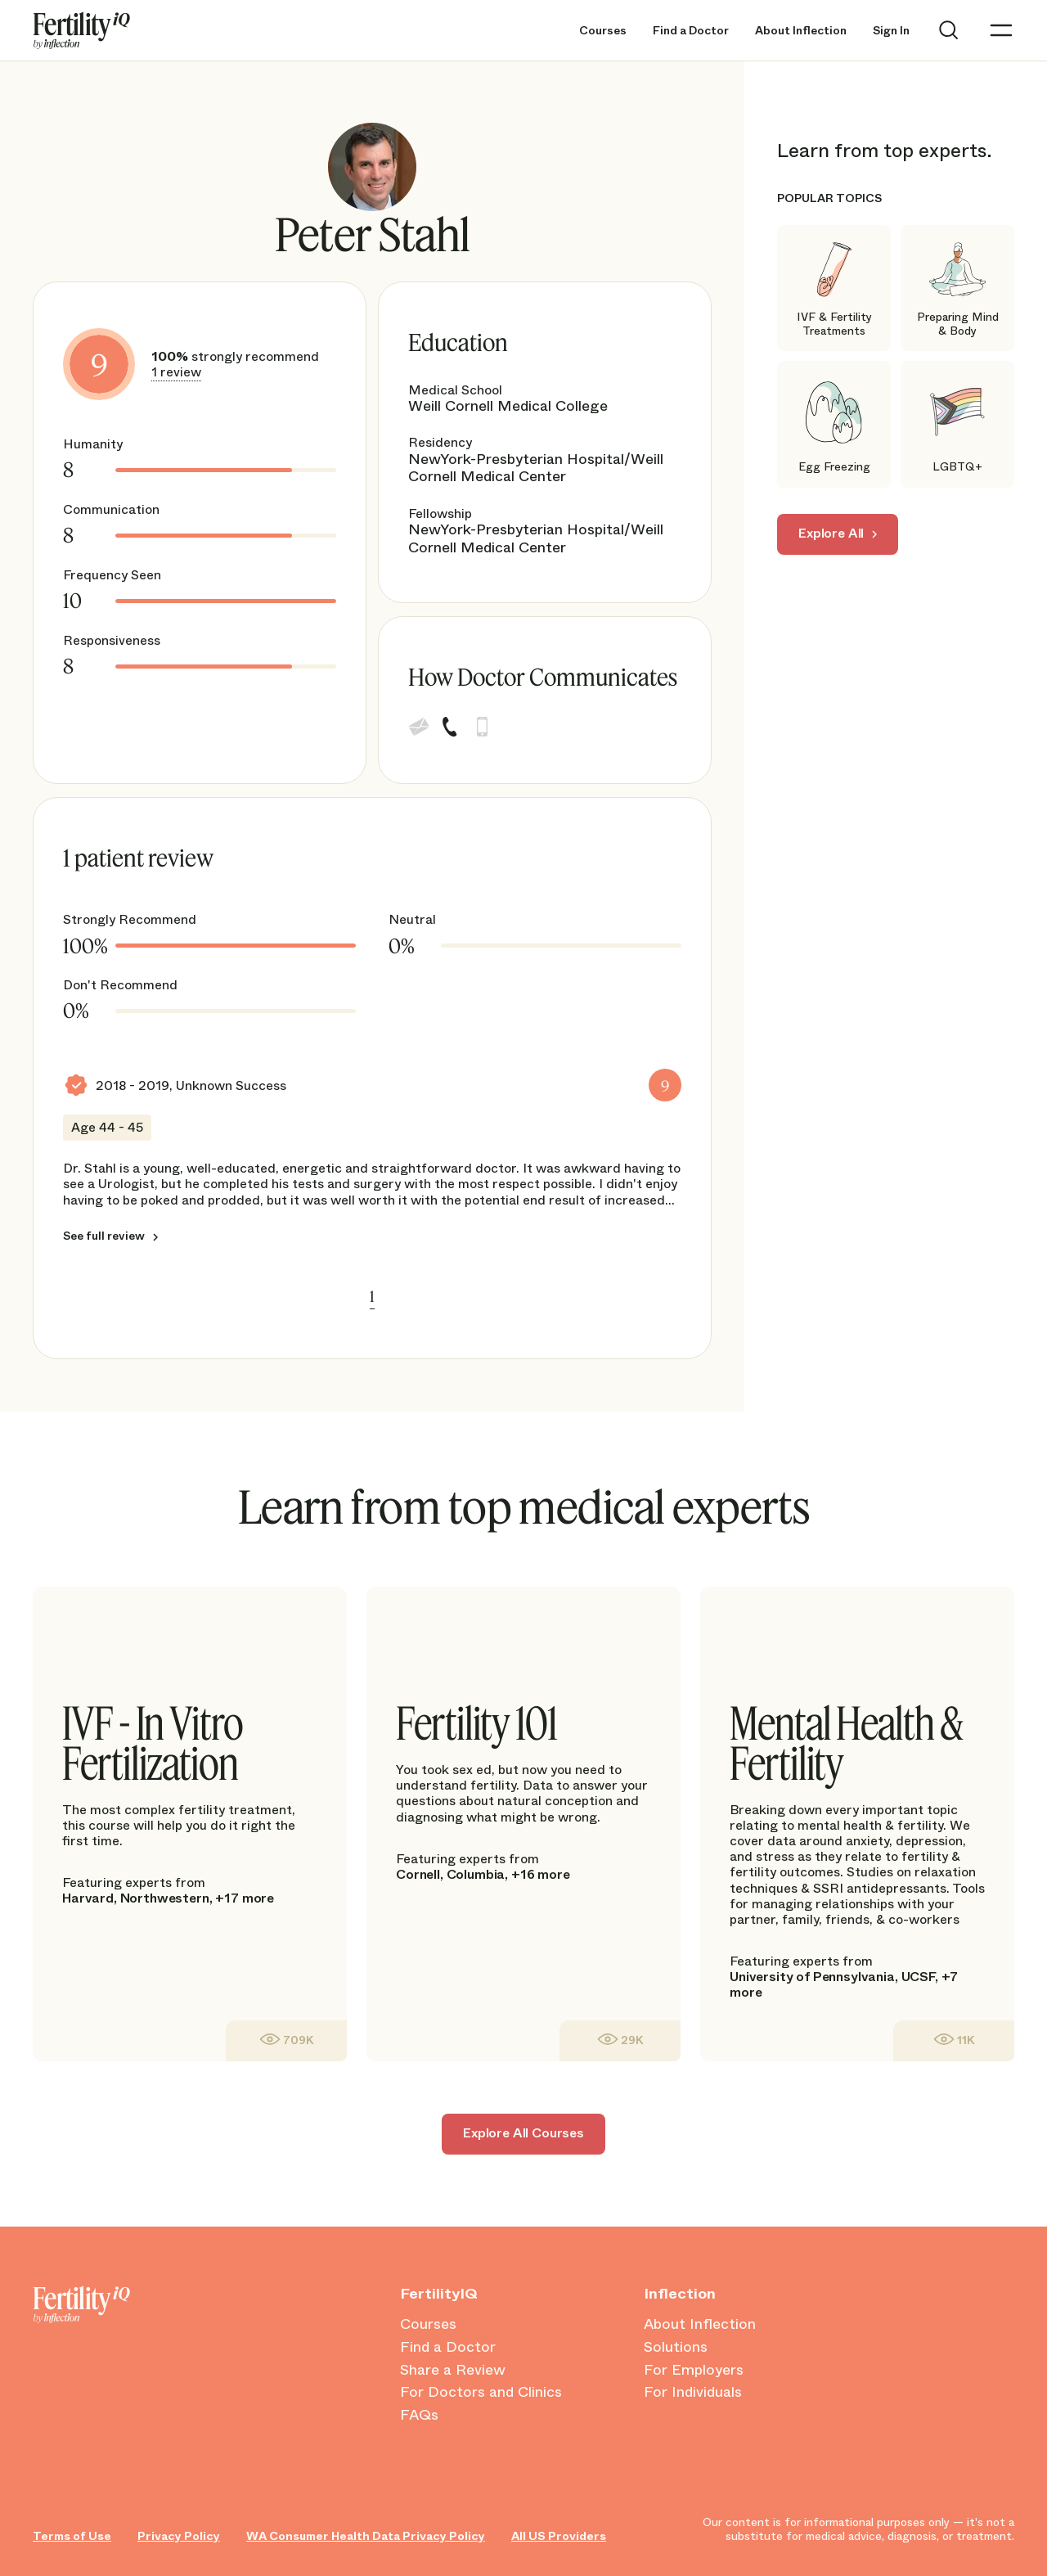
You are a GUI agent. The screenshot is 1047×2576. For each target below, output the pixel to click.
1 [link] (372, 1296)
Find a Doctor (691, 31)
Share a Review (453, 2371)
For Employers (694, 2371)
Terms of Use (72, 2536)
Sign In (891, 31)
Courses (603, 31)
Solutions (676, 2348)
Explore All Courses (523, 2132)
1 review (176, 372)
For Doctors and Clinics (481, 2393)
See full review (104, 1235)
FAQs (419, 2416)
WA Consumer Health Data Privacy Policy (365, 2536)
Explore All (831, 533)
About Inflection (801, 31)
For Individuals (693, 2393)
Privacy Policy (178, 2536)
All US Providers (558, 2536)
